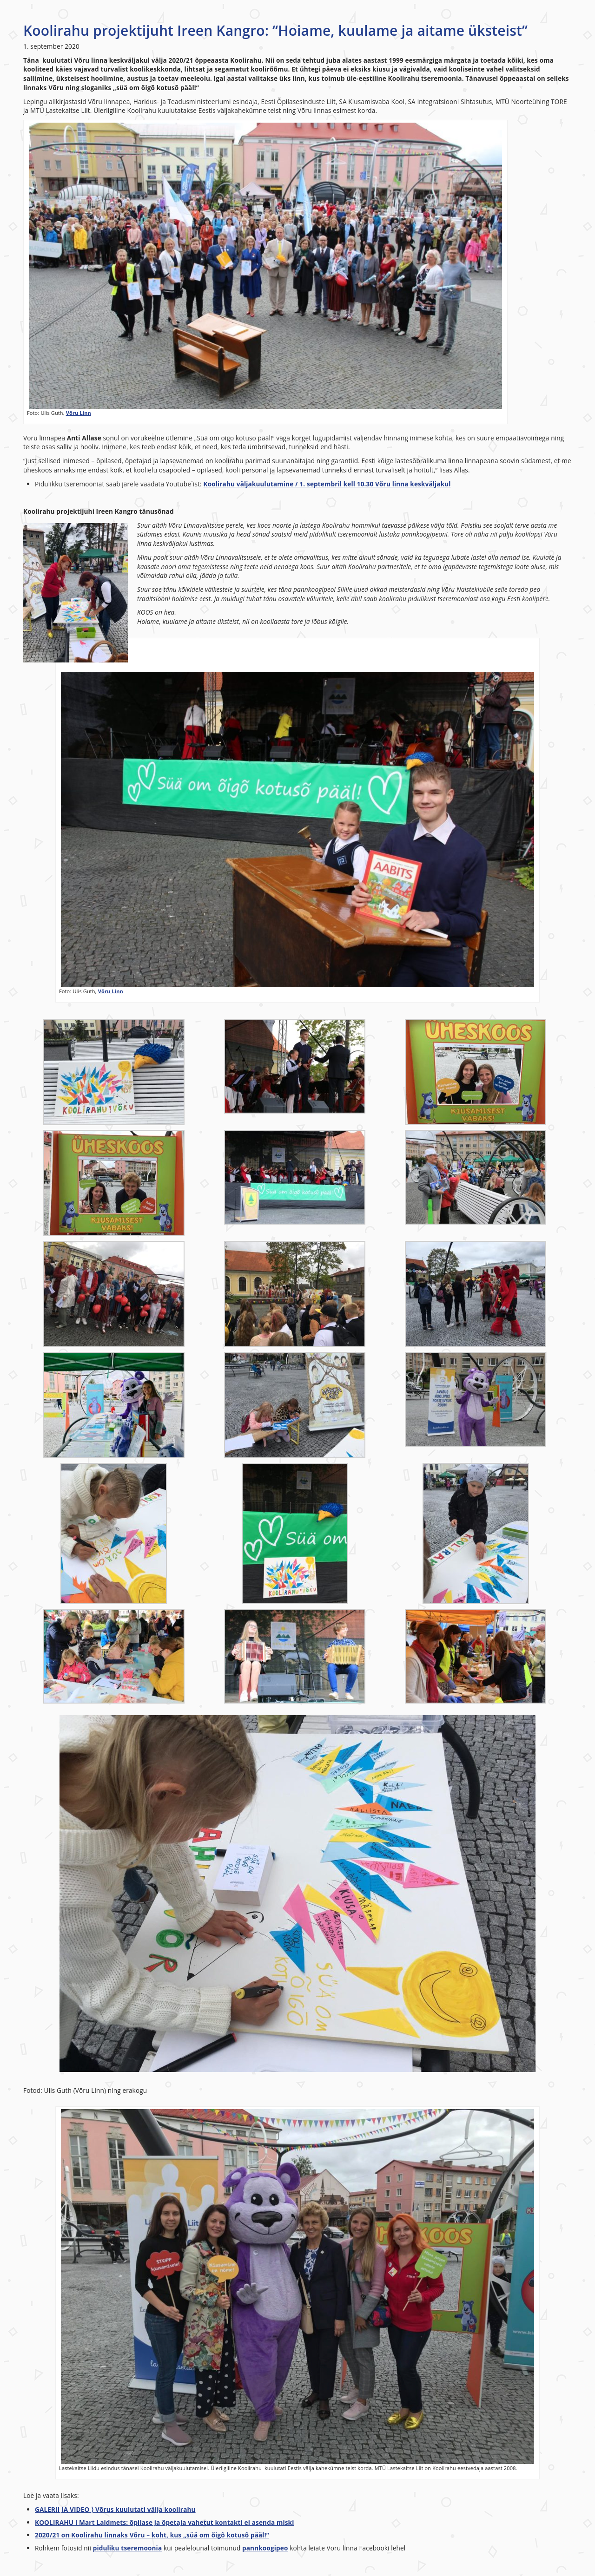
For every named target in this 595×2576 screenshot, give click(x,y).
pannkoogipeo (265, 2547)
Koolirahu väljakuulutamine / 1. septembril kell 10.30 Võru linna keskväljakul (326, 483)
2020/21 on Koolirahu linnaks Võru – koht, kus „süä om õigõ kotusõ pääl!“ (152, 2534)
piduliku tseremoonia (127, 2547)
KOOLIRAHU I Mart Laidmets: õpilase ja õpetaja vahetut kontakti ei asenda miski (164, 2522)
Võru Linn (78, 412)
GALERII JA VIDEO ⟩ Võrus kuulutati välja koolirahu (115, 2509)
